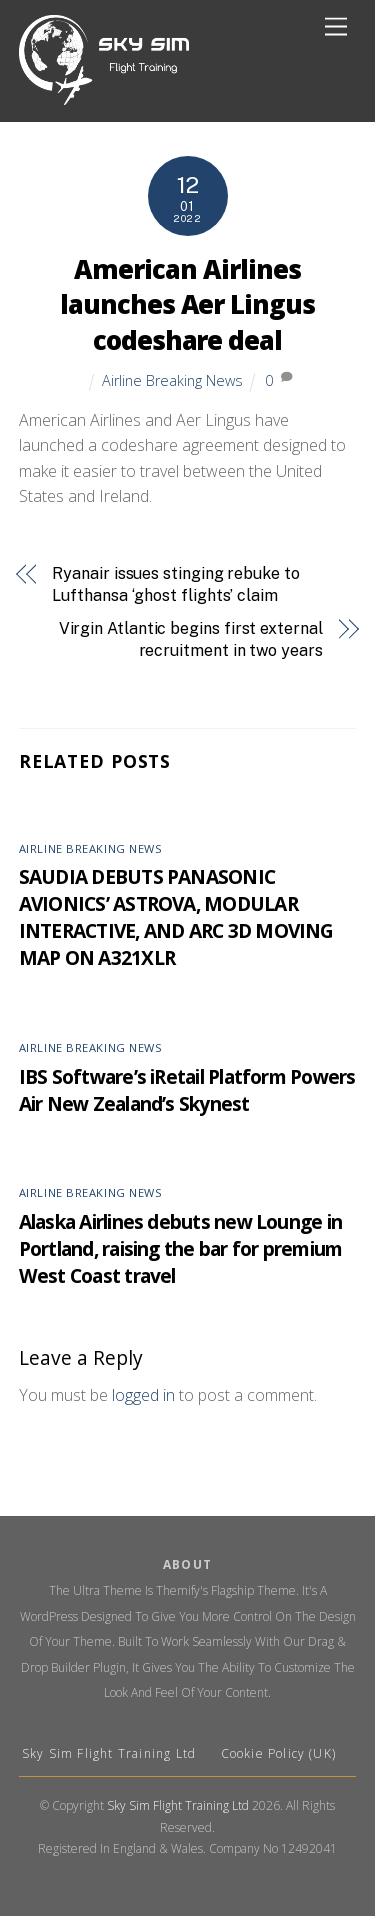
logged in (143, 1395)
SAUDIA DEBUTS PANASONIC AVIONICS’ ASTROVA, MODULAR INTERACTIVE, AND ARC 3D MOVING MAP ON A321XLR (176, 917)
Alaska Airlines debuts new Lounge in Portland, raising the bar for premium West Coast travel (181, 1248)
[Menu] (336, 27)
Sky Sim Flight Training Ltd (111, 1753)
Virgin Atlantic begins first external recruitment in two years (191, 639)
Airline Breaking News (172, 380)
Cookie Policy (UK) (279, 1753)
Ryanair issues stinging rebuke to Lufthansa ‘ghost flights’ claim (175, 584)
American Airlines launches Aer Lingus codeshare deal (188, 305)
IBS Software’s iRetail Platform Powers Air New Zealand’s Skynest (187, 1090)
